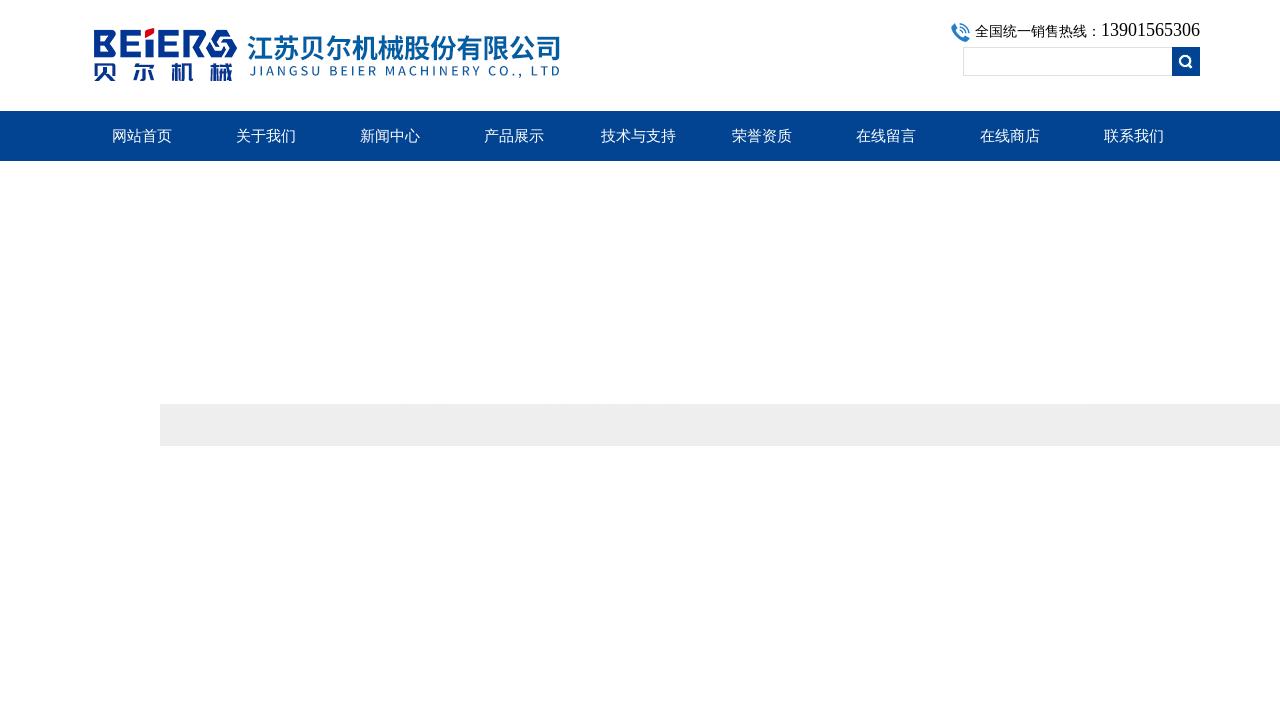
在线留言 (886, 136)
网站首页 (142, 136)
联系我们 (1134, 136)
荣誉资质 (762, 136)
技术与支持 (638, 136)
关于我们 (266, 136)
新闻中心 (390, 136)
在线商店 (1010, 136)
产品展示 (514, 136)
